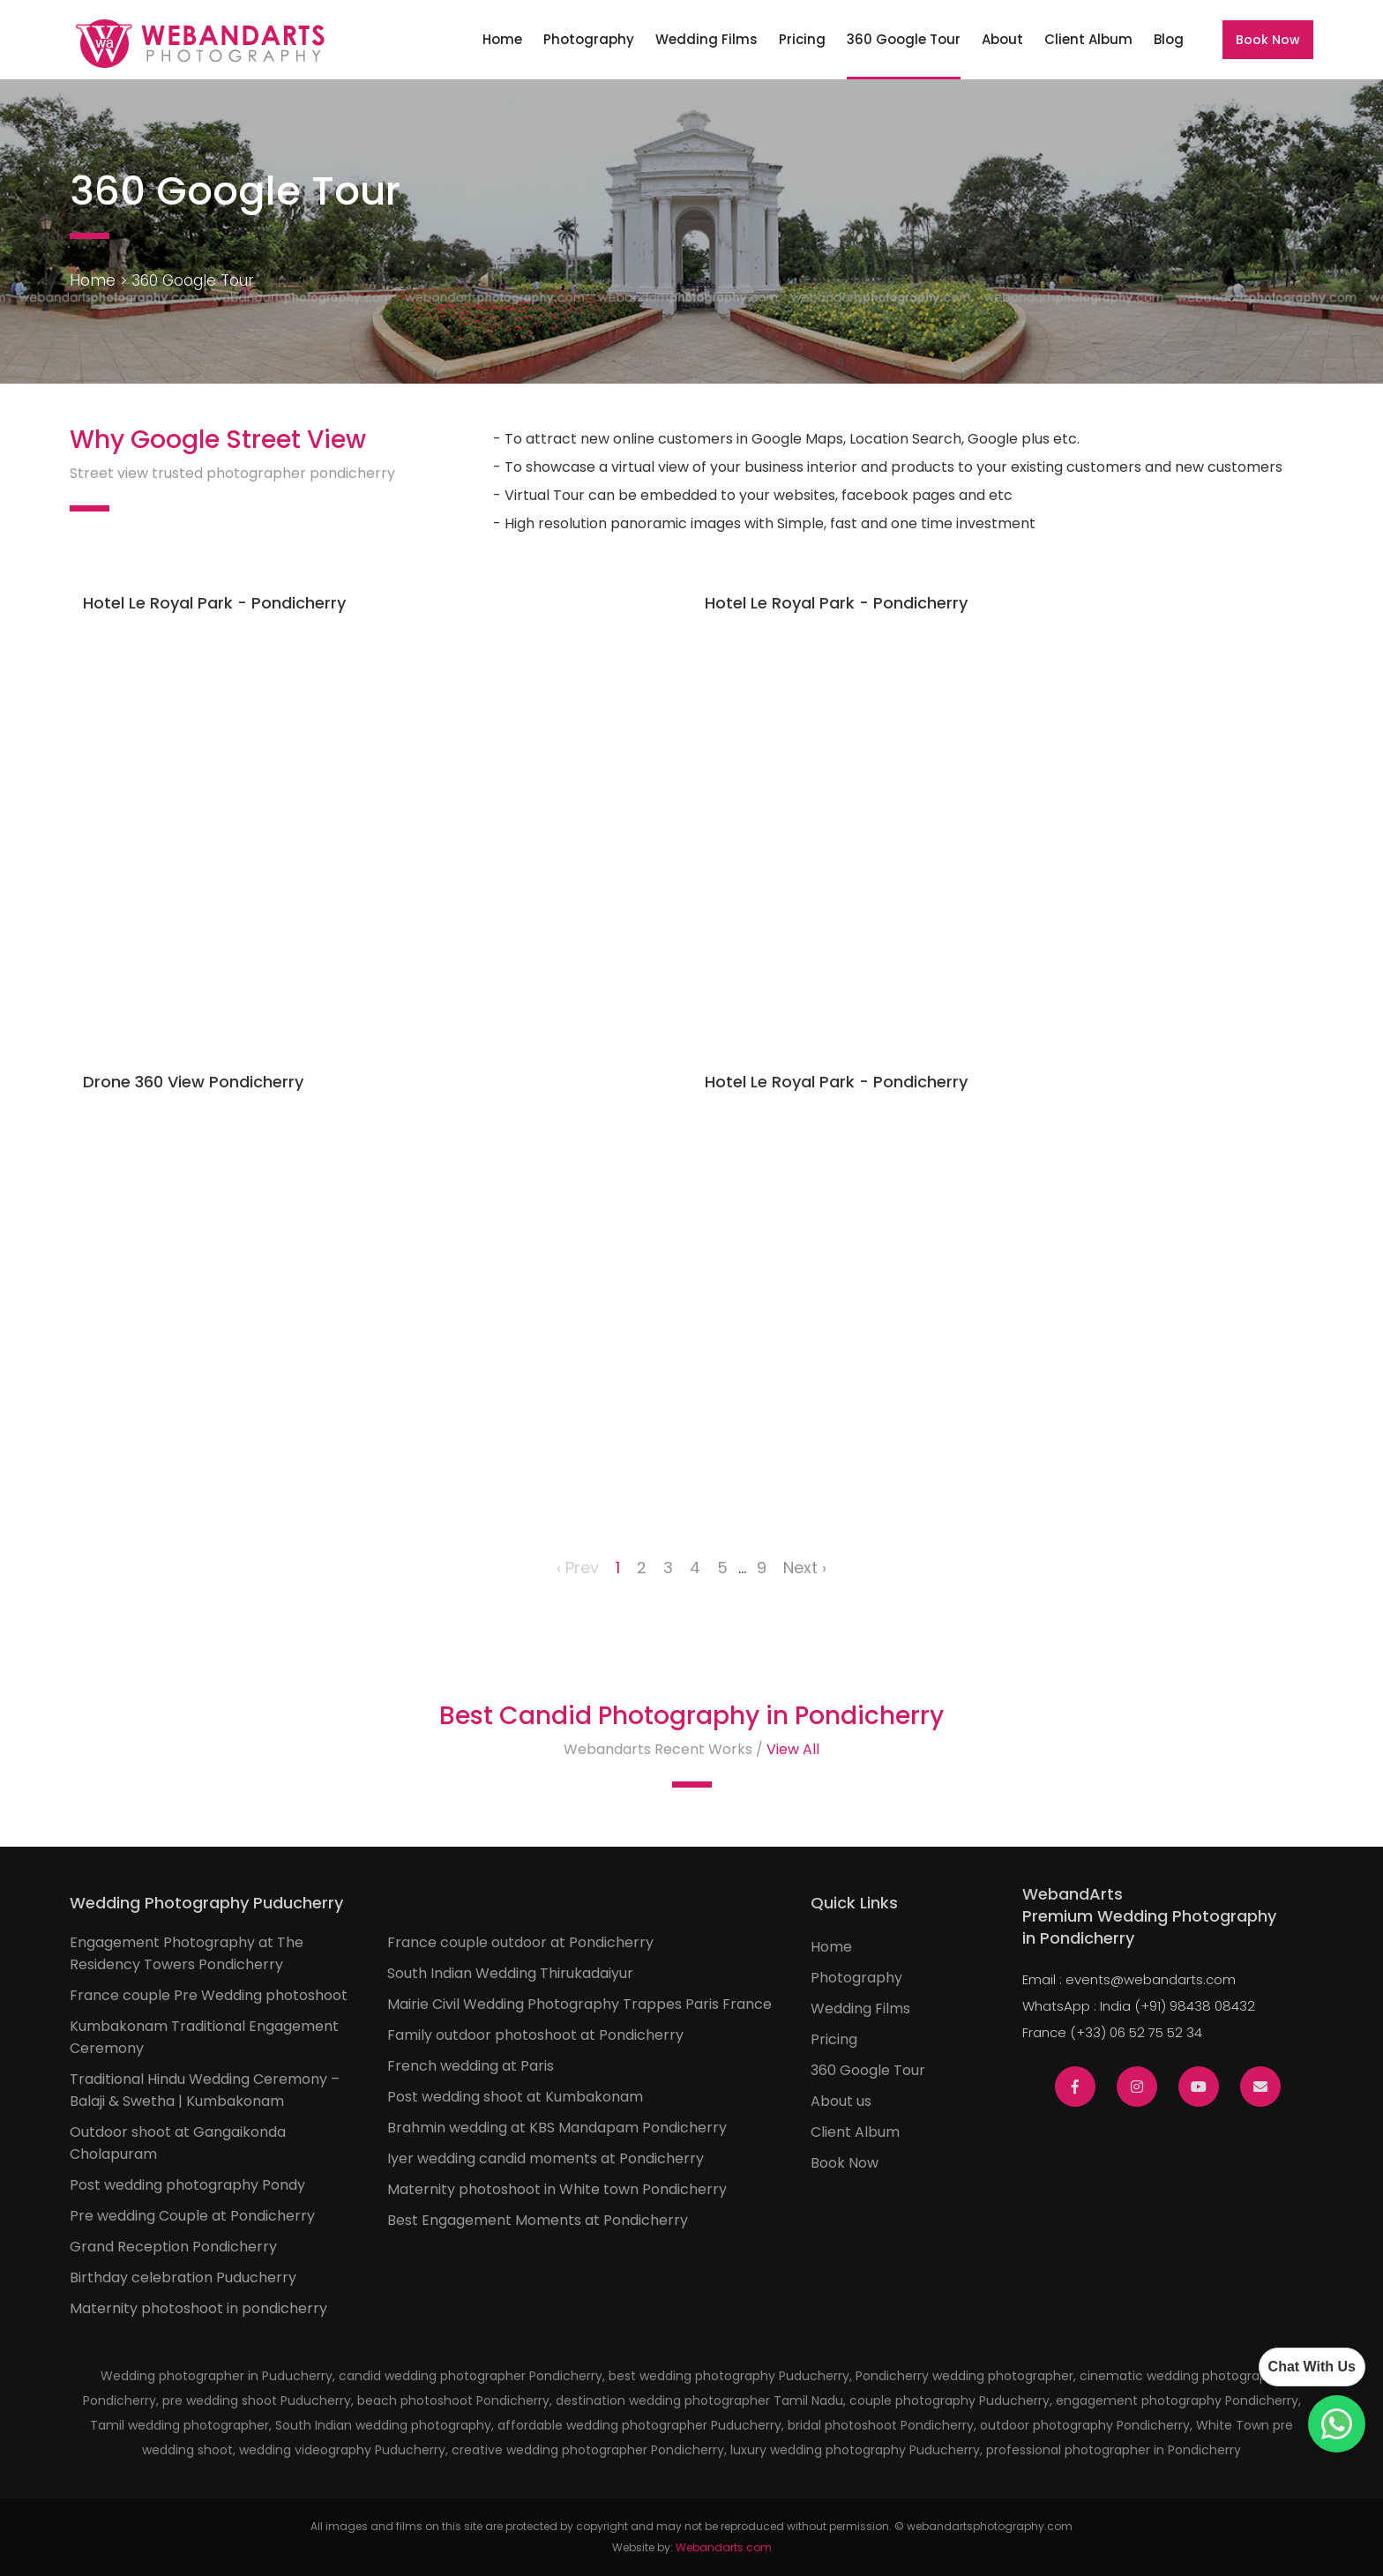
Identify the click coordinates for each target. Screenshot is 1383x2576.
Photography (588, 39)
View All (792, 1749)
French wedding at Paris (470, 2066)
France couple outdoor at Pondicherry (520, 1942)
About (1002, 39)
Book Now (1268, 40)
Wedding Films (706, 39)
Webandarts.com (724, 2547)
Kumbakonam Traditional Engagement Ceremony (204, 2037)
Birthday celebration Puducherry (183, 2277)
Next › (804, 1568)
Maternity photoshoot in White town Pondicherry (557, 2189)
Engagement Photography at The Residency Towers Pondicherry (186, 1953)
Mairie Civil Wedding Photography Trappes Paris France (579, 2004)
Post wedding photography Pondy (187, 2185)
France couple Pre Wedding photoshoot (209, 1995)
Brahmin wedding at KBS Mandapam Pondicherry (557, 2127)
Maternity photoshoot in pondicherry (198, 2308)
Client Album (1088, 39)
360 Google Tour (904, 39)
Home (502, 39)
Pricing (802, 39)
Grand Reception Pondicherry (173, 2246)
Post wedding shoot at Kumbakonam (515, 2097)
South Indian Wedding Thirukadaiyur (510, 1973)
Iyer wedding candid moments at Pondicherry (545, 2158)
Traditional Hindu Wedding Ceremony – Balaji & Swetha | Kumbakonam (205, 2090)
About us (841, 2101)
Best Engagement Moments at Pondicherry (537, 2220)
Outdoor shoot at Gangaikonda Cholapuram (178, 2143)
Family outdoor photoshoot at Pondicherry (535, 2035)
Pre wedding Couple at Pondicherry (192, 2216)
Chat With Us (1312, 2366)
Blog (1169, 39)
